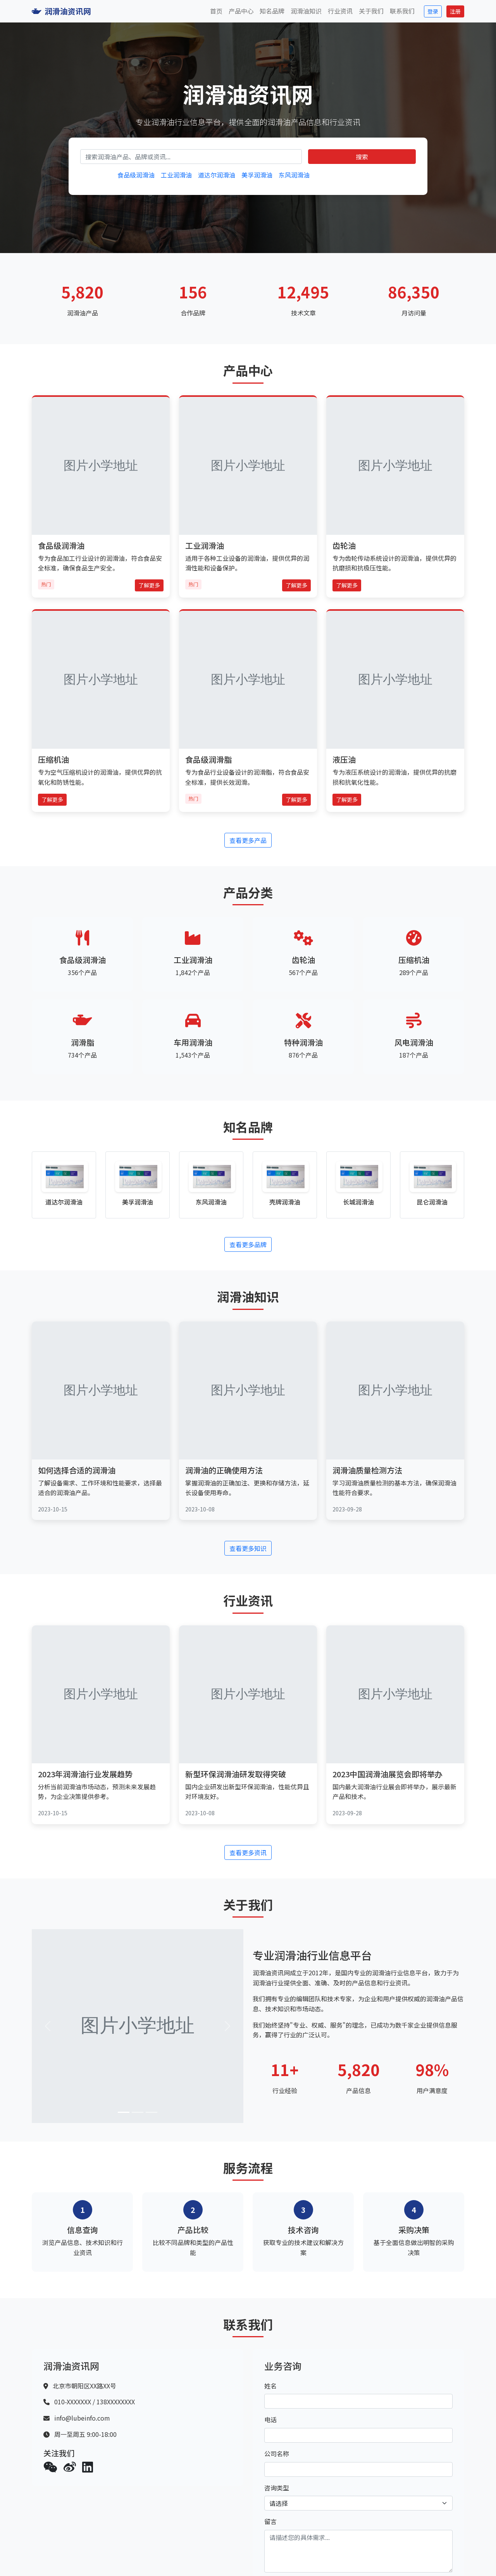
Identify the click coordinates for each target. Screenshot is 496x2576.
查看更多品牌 (248, 1244)
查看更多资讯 (248, 1852)
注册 (455, 11)
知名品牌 (272, 11)
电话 (270, 2419)
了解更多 (149, 585)
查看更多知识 (248, 1548)
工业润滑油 (176, 174)
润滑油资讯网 (61, 11)
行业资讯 (340, 11)
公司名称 (276, 2453)
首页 (216, 11)
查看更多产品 (248, 840)
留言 (270, 2521)
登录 (432, 11)
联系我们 (402, 11)
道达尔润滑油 (216, 174)
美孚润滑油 (256, 174)
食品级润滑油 (136, 174)
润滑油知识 (306, 11)
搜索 (362, 156)
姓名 (270, 2385)
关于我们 (371, 11)
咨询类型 (276, 2487)
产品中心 (241, 11)
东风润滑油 (294, 174)
